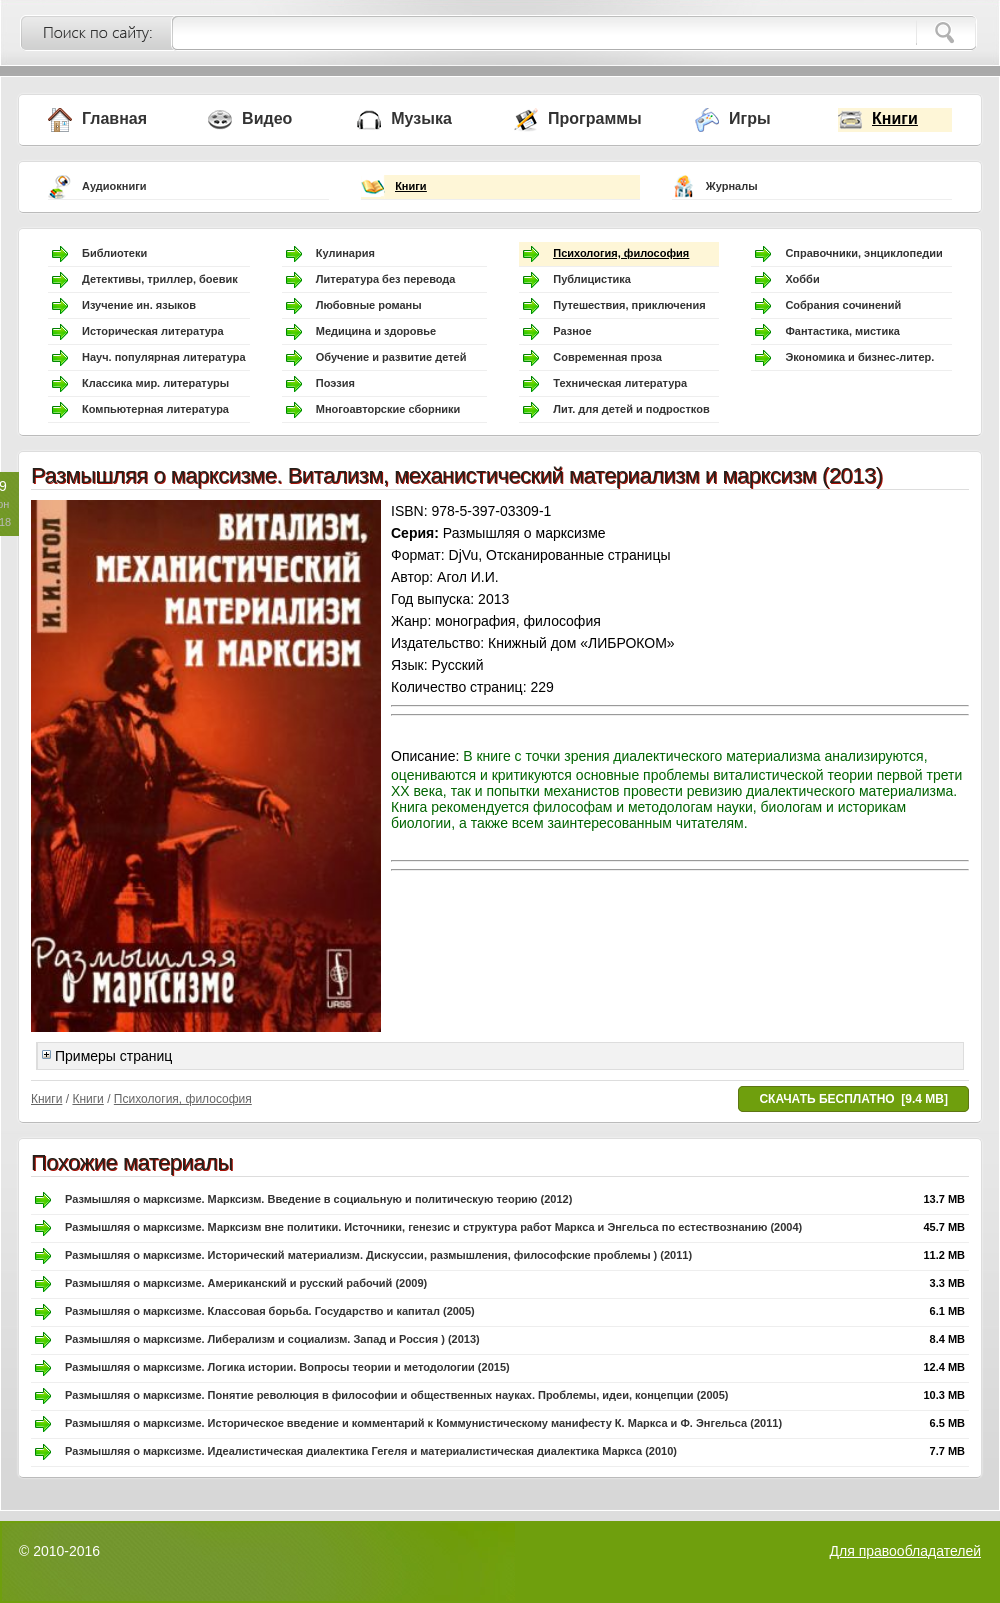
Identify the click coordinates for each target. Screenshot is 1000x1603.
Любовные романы (369, 305)
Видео (267, 118)
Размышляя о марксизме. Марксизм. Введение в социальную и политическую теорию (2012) (318, 1199)
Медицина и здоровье (376, 331)
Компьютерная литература (155, 409)
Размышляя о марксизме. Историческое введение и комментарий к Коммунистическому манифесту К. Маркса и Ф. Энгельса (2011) (423, 1423)
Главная (114, 118)
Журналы (732, 186)
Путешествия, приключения (629, 305)
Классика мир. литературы (155, 383)
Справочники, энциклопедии (863, 253)
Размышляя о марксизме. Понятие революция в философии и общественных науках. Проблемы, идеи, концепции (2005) (396, 1395)
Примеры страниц (107, 1056)
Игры (750, 118)
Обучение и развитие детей (391, 357)
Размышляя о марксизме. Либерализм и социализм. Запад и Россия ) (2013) (272, 1339)
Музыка (421, 118)
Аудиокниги (114, 186)
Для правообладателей (905, 1551)
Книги (895, 118)
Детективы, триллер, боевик (160, 279)
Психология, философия (621, 253)
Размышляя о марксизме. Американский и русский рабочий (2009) (246, 1283)
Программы (595, 118)
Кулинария (345, 253)
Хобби (802, 279)
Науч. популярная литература (164, 357)
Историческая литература (153, 331)
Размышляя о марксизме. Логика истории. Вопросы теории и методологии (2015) (287, 1367)
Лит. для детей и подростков (631, 409)
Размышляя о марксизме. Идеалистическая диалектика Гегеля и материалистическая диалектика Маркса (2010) (371, 1451)
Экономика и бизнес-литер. (859, 357)
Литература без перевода (386, 279)
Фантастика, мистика (842, 331)
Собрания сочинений (843, 305)
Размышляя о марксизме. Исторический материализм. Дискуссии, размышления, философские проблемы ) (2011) (378, 1255)
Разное (572, 331)
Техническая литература (620, 383)
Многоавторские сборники (388, 409)
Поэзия (335, 383)
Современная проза (607, 357)
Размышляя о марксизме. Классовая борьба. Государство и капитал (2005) (270, 1311)
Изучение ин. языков (139, 305)
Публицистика (592, 279)
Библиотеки (114, 253)
